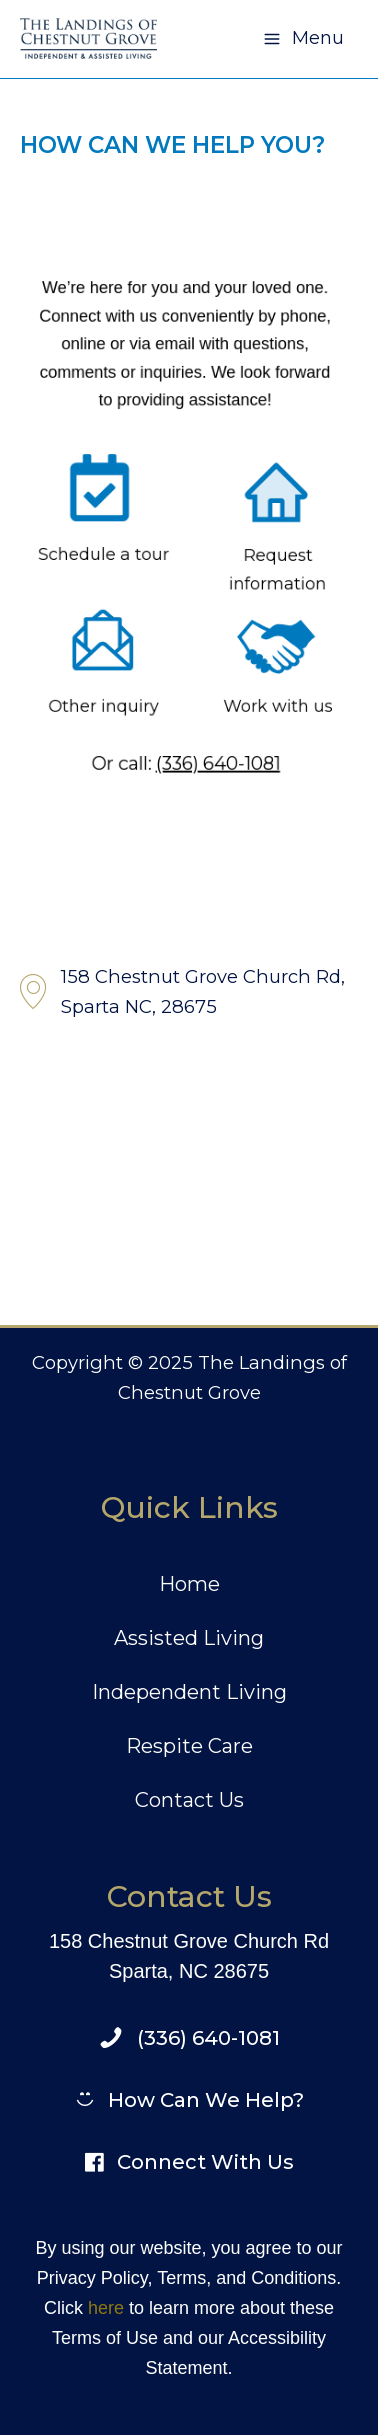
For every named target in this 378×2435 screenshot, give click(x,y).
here (106, 2308)
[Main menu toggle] (304, 38)
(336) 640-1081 (218, 763)
